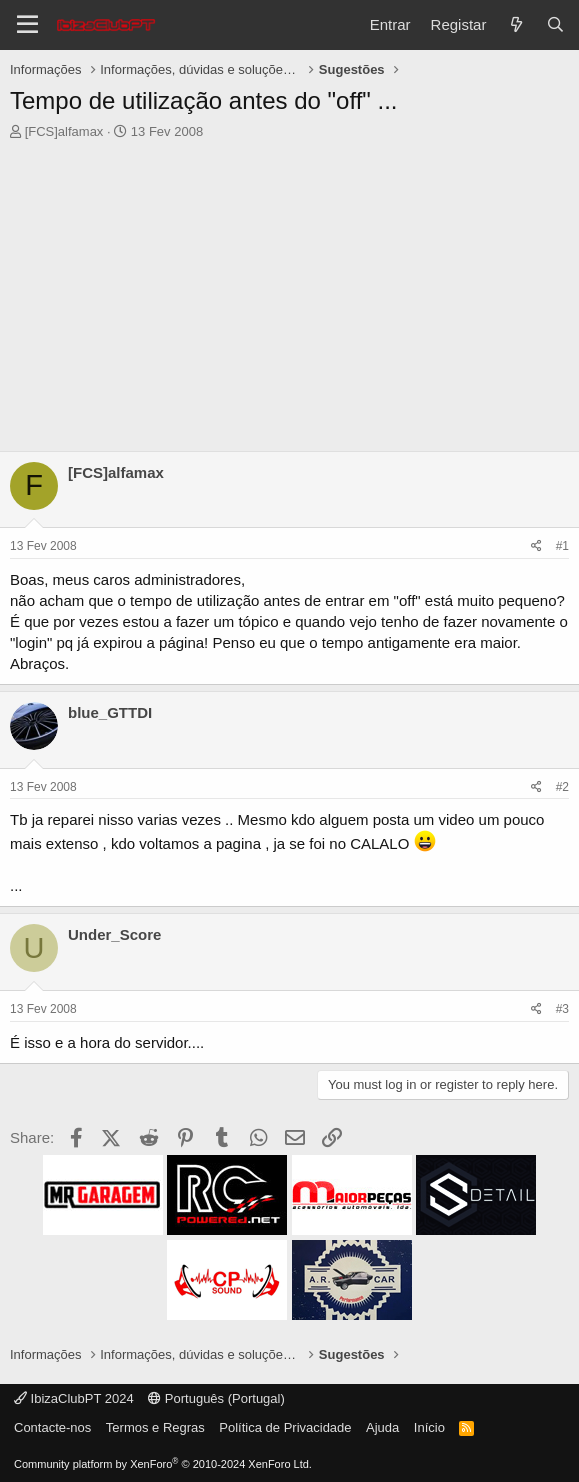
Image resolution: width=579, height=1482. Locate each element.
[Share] (536, 546)
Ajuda (382, 1427)
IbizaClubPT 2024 (74, 1398)
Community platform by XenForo (163, 1464)
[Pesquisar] (555, 24)
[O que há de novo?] (515, 24)
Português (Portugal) (216, 1398)
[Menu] (27, 25)
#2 (562, 787)
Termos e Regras (155, 1427)
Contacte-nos (52, 1427)
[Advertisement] (289, 291)
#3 (562, 1009)
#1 (562, 546)
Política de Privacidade (285, 1427)
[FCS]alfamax (64, 131)
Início (429, 1427)
